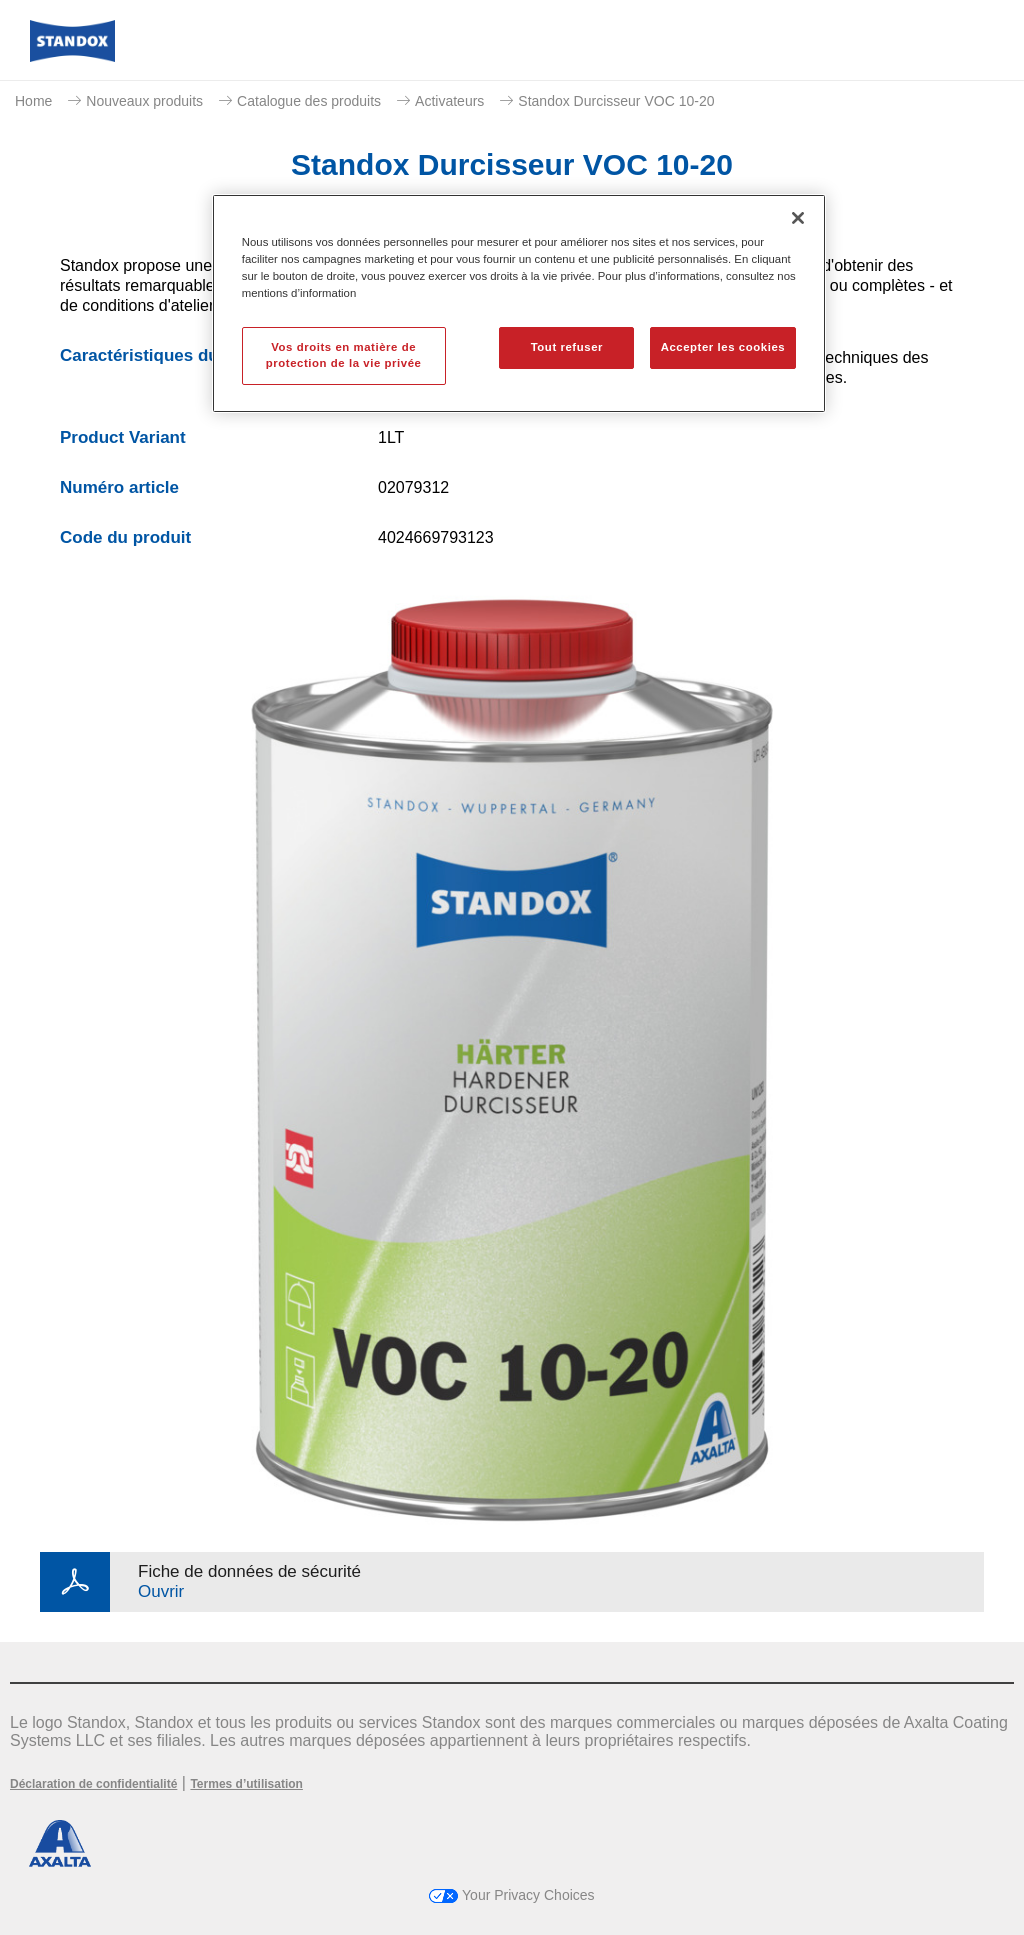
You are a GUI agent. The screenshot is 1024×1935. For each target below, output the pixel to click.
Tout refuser (567, 347)
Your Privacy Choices (511, 1895)
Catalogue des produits (309, 101)
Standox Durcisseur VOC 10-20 (616, 101)
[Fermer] (798, 218)
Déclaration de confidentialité (93, 1784)
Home (33, 101)
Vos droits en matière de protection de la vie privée (344, 355)
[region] (519, 303)
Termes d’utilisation (246, 1784)
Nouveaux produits (144, 101)
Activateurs (449, 101)
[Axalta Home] (72, 56)
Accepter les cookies (723, 347)
